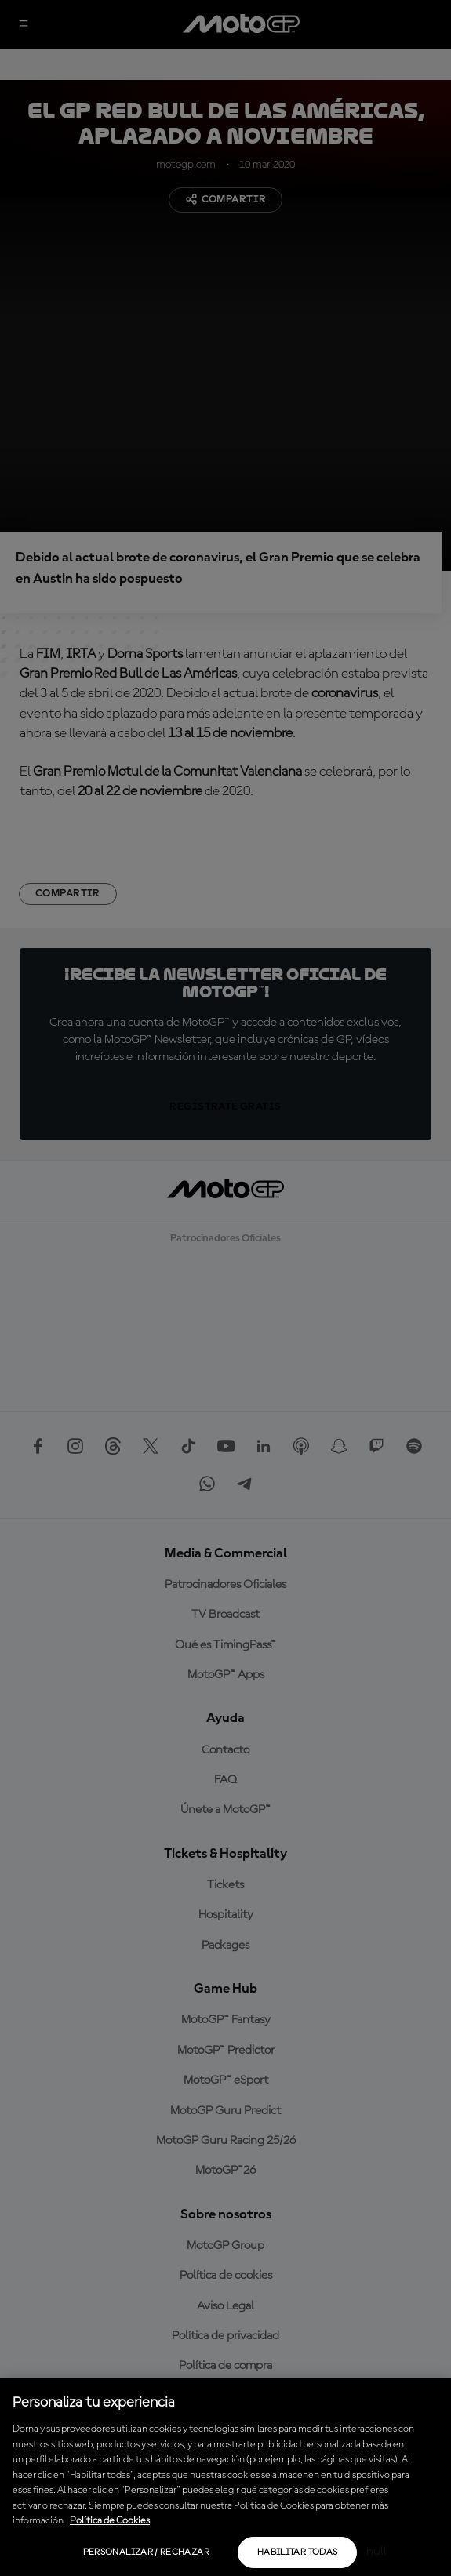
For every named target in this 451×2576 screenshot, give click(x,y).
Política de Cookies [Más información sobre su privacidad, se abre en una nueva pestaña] (110, 2521)
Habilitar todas (297, 2552)
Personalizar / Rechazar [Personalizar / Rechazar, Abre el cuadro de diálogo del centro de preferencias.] (146, 2552)
